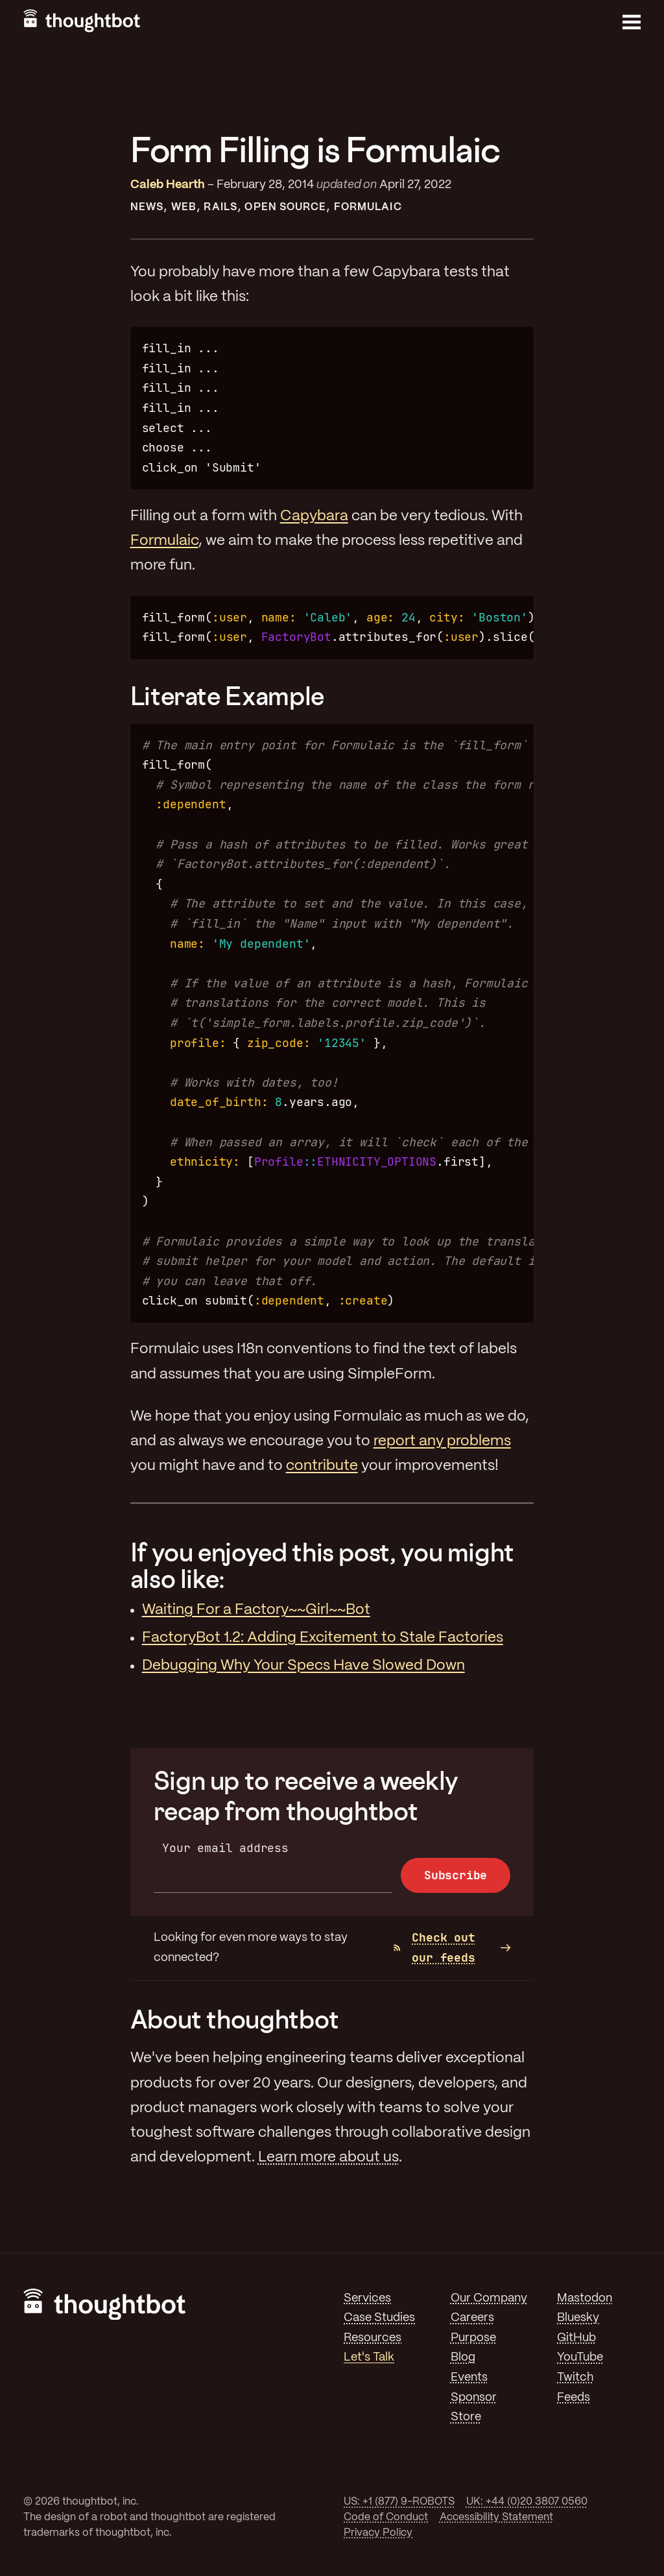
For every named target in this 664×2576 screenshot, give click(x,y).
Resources (372, 2338)
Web (183, 207)
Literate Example (227, 695)
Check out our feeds (434, 1947)
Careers (472, 2318)
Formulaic (368, 207)
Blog (463, 2357)
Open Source (285, 207)
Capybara (314, 516)
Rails (220, 207)
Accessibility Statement (496, 2517)
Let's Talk (369, 2357)
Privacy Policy (378, 2533)
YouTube (580, 2357)
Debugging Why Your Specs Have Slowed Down (303, 1666)
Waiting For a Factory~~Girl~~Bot (256, 1610)
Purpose (473, 2338)
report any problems (442, 1441)
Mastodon (584, 2298)
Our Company (489, 2298)
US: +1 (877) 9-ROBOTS (399, 2502)
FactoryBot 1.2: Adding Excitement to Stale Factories (322, 1638)
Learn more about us (328, 2157)
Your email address (225, 1847)
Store (466, 2417)
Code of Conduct (386, 2517)
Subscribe (455, 1875)
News (146, 207)
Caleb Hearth (167, 185)
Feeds (573, 2397)
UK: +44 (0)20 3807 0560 (526, 2502)
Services (367, 2298)
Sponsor (474, 2397)
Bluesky (578, 2318)
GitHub (576, 2338)
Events (469, 2377)
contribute (322, 1466)
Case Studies (379, 2318)
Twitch (575, 2377)
